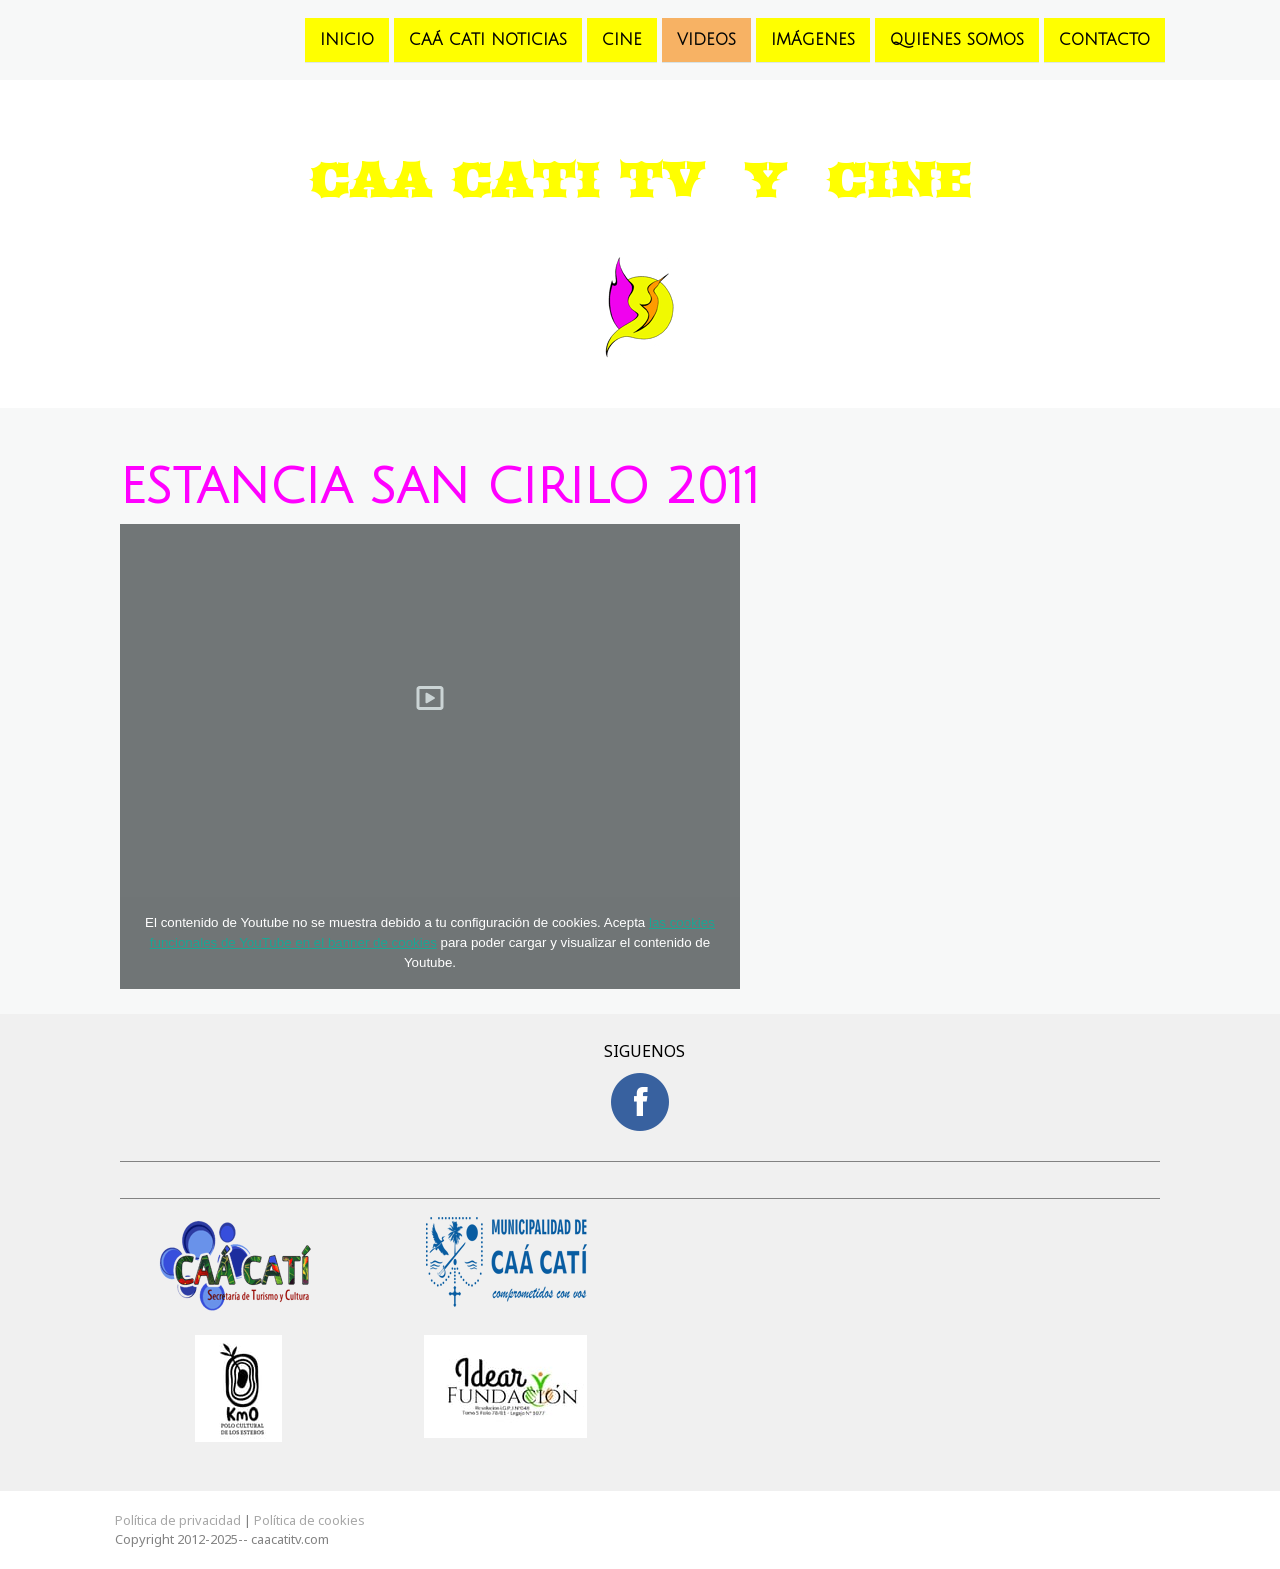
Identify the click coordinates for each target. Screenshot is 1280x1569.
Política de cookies (309, 1520)
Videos (706, 39)
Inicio (347, 39)
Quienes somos (957, 39)
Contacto (1104, 39)
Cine (622, 39)
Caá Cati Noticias (488, 39)
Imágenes (813, 39)
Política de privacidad (178, 1520)
